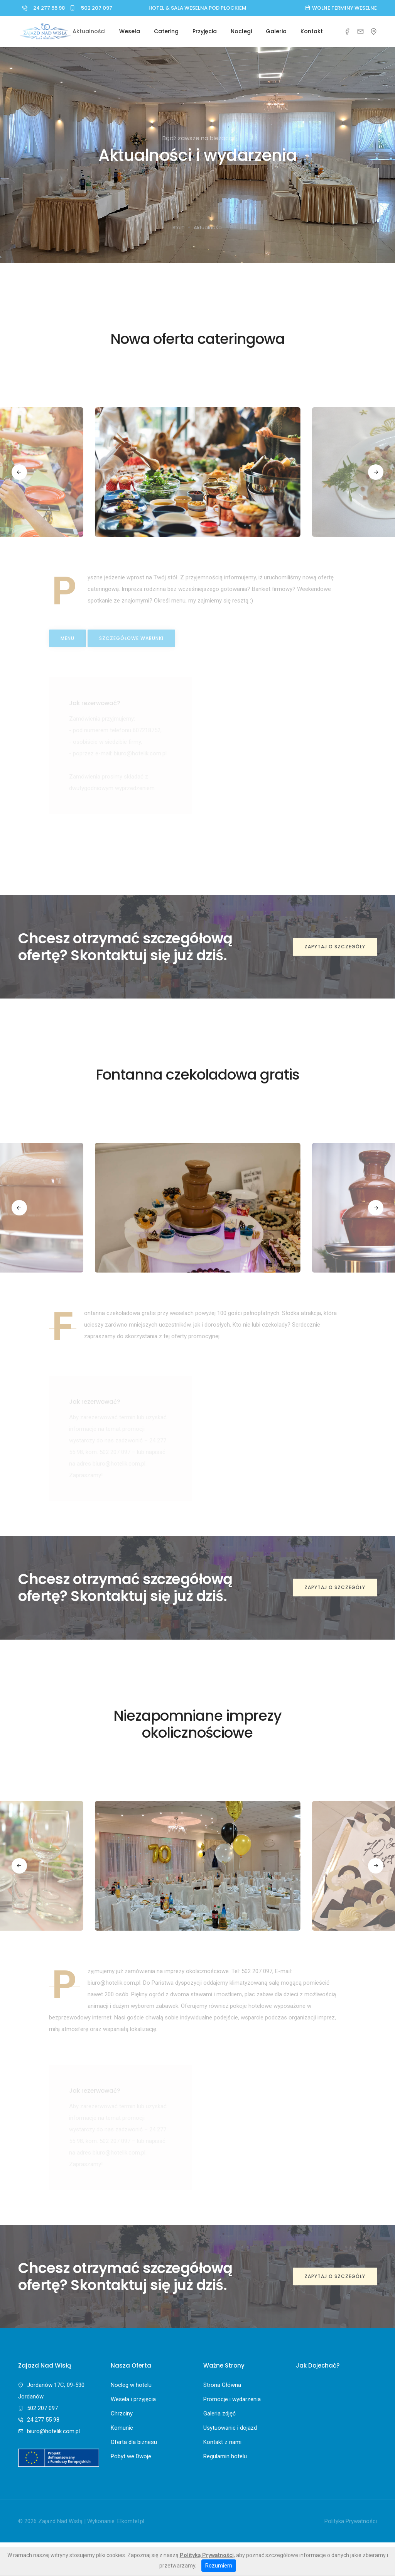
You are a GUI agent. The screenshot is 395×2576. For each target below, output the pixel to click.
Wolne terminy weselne (341, 8)
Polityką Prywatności (207, 2555)
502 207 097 (89, 8)
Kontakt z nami (222, 2442)
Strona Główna (222, 2384)
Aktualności (89, 31)
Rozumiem (218, 2565)
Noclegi (241, 31)
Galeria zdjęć (219, 2413)
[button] (23, 472)
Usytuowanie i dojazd (230, 2427)
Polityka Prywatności (350, 2521)
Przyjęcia (204, 31)
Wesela (129, 31)
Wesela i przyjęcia (133, 2399)
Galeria (276, 31)
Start (178, 227)
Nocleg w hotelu (131, 2384)
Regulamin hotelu (225, 2456)
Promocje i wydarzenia (232, 2399)
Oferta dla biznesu (134, 2442)
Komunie (122, 2427)
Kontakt (311, 31)
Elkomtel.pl (130, 2521)
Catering (166, 31)
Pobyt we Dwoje (131, 2456)
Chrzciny (122, 2413)
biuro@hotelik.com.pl (53, 2431)
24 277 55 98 (41, 8)
